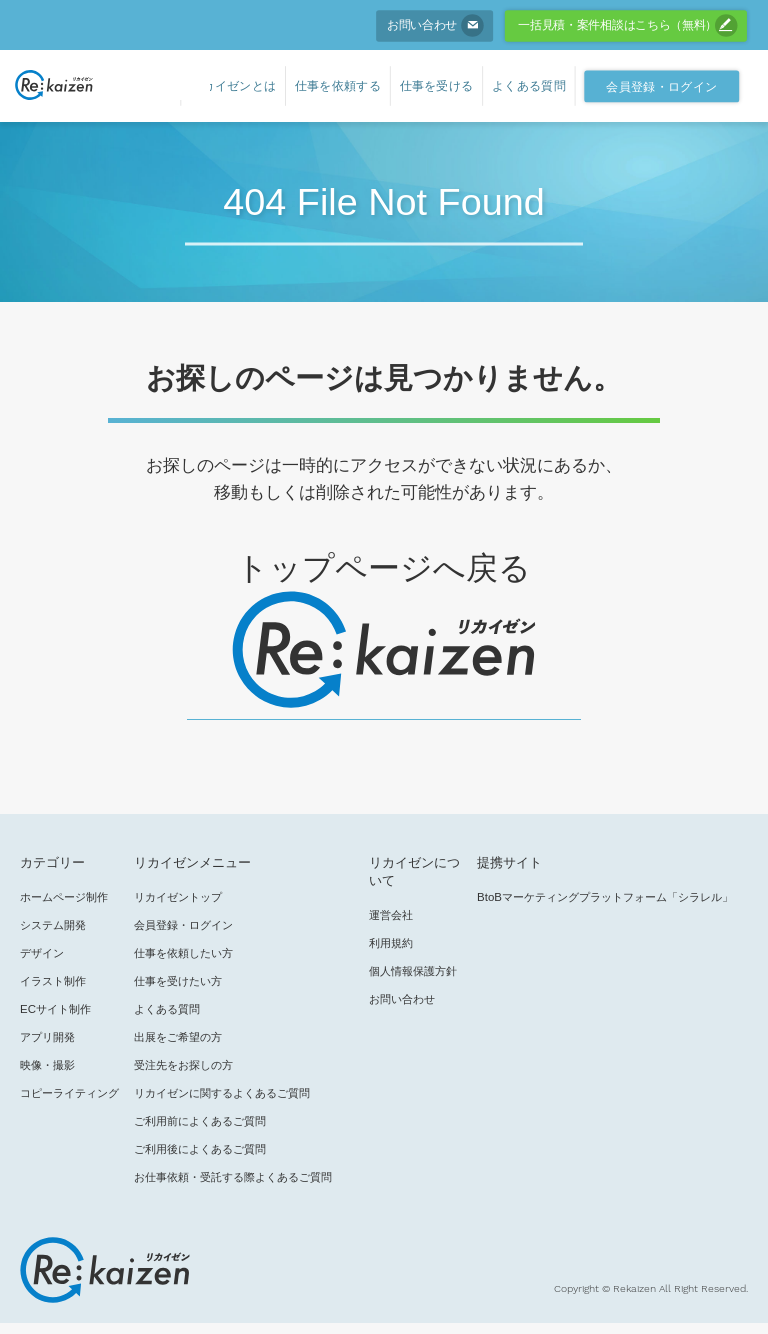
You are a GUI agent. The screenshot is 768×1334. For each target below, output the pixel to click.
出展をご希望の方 (178, 1037)
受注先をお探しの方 (183, 1065)
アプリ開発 (47, 1037)
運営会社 (391, 915)
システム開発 (53, 925)
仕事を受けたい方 (178, 981)
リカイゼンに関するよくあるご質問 (222, 1093)
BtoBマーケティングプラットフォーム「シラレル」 (605, 897)
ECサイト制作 (55, 1009)
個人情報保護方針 (413, 971)
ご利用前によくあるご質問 (200, 1121)
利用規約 (391, 943)
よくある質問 (167, 1009)
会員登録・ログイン (183, 925)
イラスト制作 (53, 981)
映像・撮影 (47, 1065)
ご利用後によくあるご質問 (200, 1149)
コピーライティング (69, 1093)
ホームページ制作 (64, 897)
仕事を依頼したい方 (183, 953)
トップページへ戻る (383, 568)
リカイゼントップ (178, 897)
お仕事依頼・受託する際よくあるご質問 (233, 1177)
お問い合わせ (402, 999)
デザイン (42, 953)
